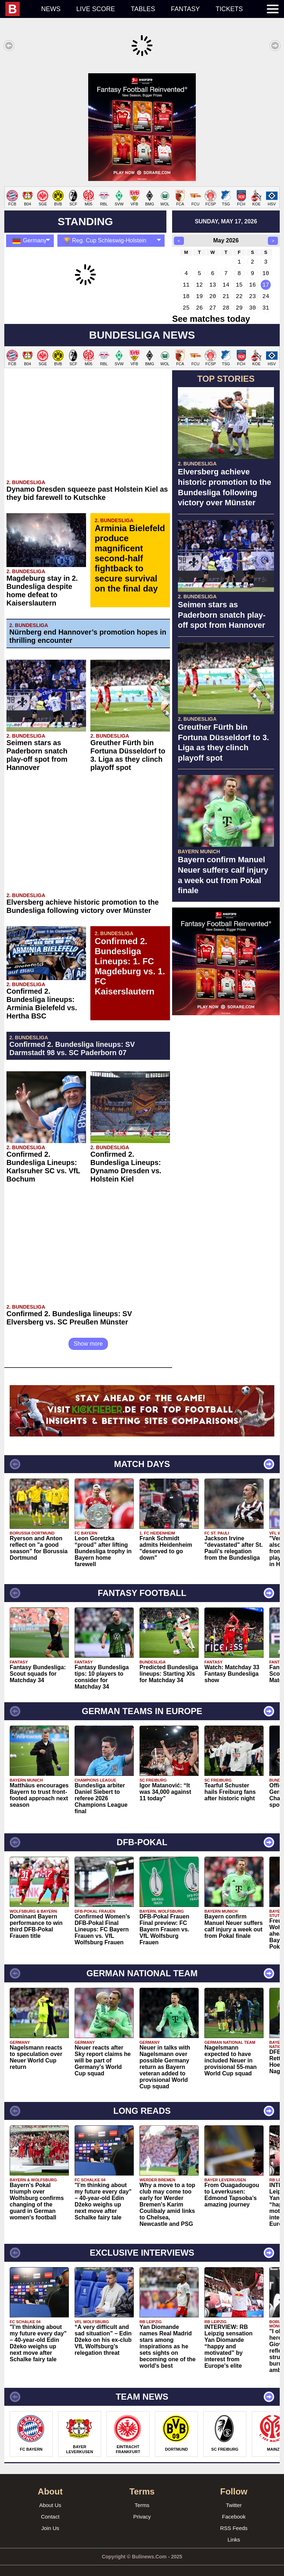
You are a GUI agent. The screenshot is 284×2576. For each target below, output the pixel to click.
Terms (142, 2498)
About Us (50, 2498)
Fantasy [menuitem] (185, 9)
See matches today (211, 311)
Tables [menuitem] (143, 9)
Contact (50, 2509)
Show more (88, 1336)
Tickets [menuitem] (229, 9)
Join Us (50, 2521)
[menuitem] (19, 9)
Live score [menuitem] (95, 9)
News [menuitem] (51, 9)
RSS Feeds (234, 2521)
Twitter (234, 2498)
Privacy (142, 2509)
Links (233, 2532)
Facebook (234, 2509)
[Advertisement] (142, 123)
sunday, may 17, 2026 (226, 214)
